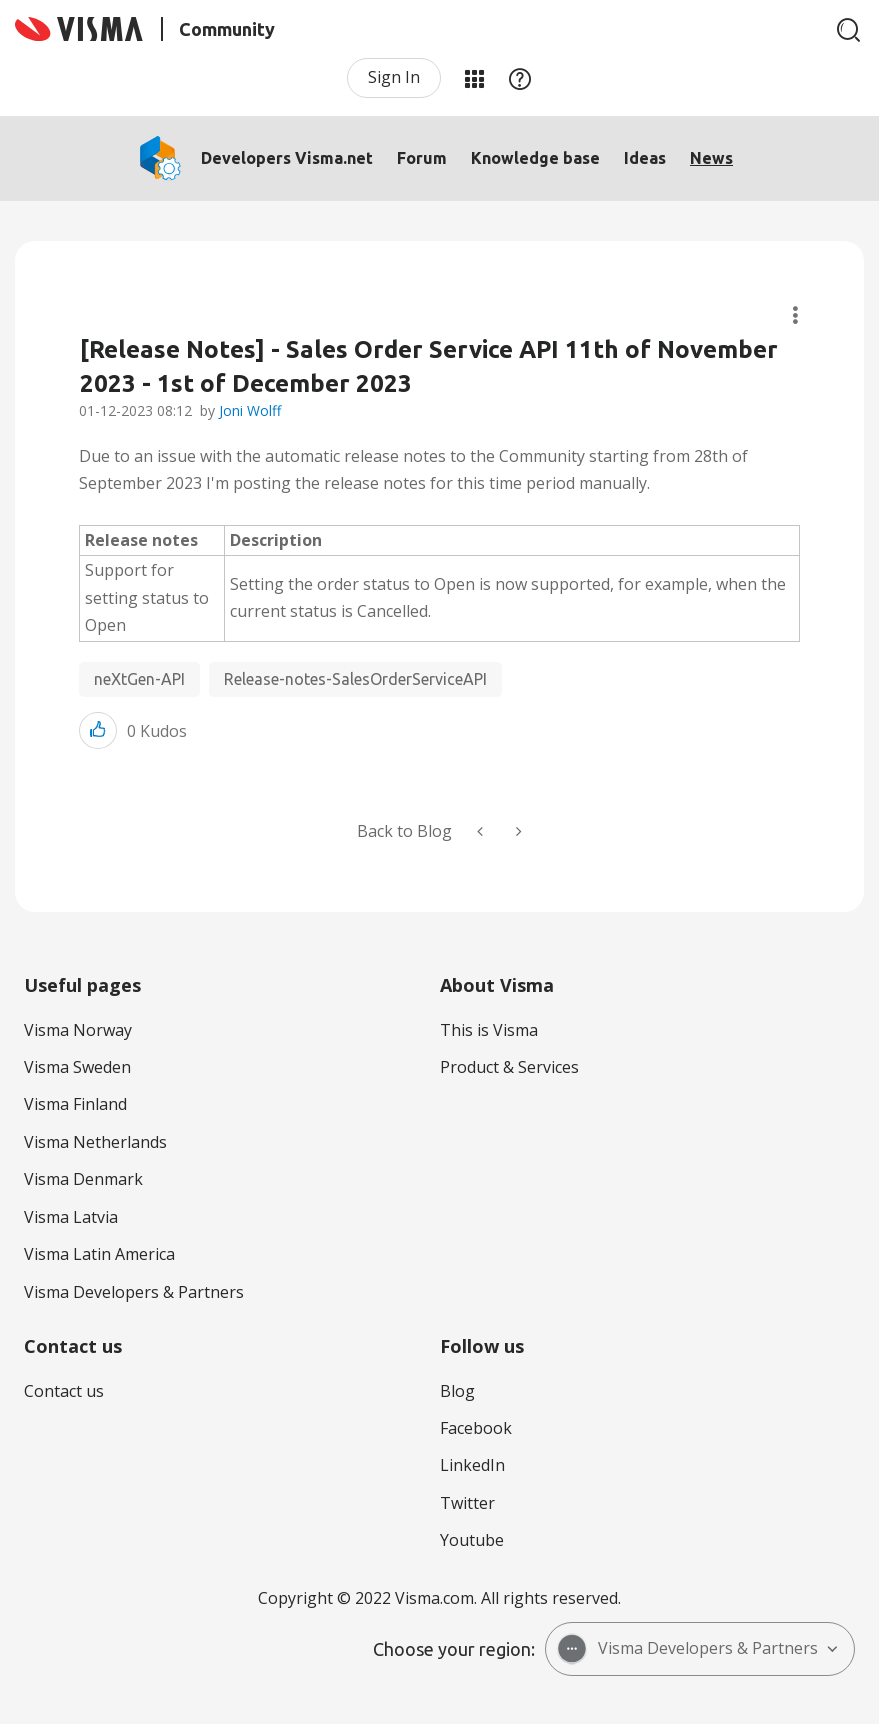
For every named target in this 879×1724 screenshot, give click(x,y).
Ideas (645, 158)
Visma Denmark (83, 1179)
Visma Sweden (77, 1067)
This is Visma (489, 1030)
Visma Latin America (99, 1254)
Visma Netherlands (95, 1142)
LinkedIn (472, 1465)
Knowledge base (535, 158)
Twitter (467, 1503)
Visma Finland (75, 1104)
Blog (457, 1391)
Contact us (64, 1391)
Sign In (394, 77)
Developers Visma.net (287, 158)
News (711, 158)
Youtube (472, 1540)
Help (520, 78)
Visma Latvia (71, 1217)
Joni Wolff (250, 410)
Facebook (476, 1428)
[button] (98, 730)
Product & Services (509, 1067)
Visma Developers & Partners (134, 1292)
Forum (422, 158)
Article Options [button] (795, 315)
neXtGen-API (139, 679)
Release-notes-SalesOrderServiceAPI (355, 679)
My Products (474, 78)
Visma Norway (78, 1030)
